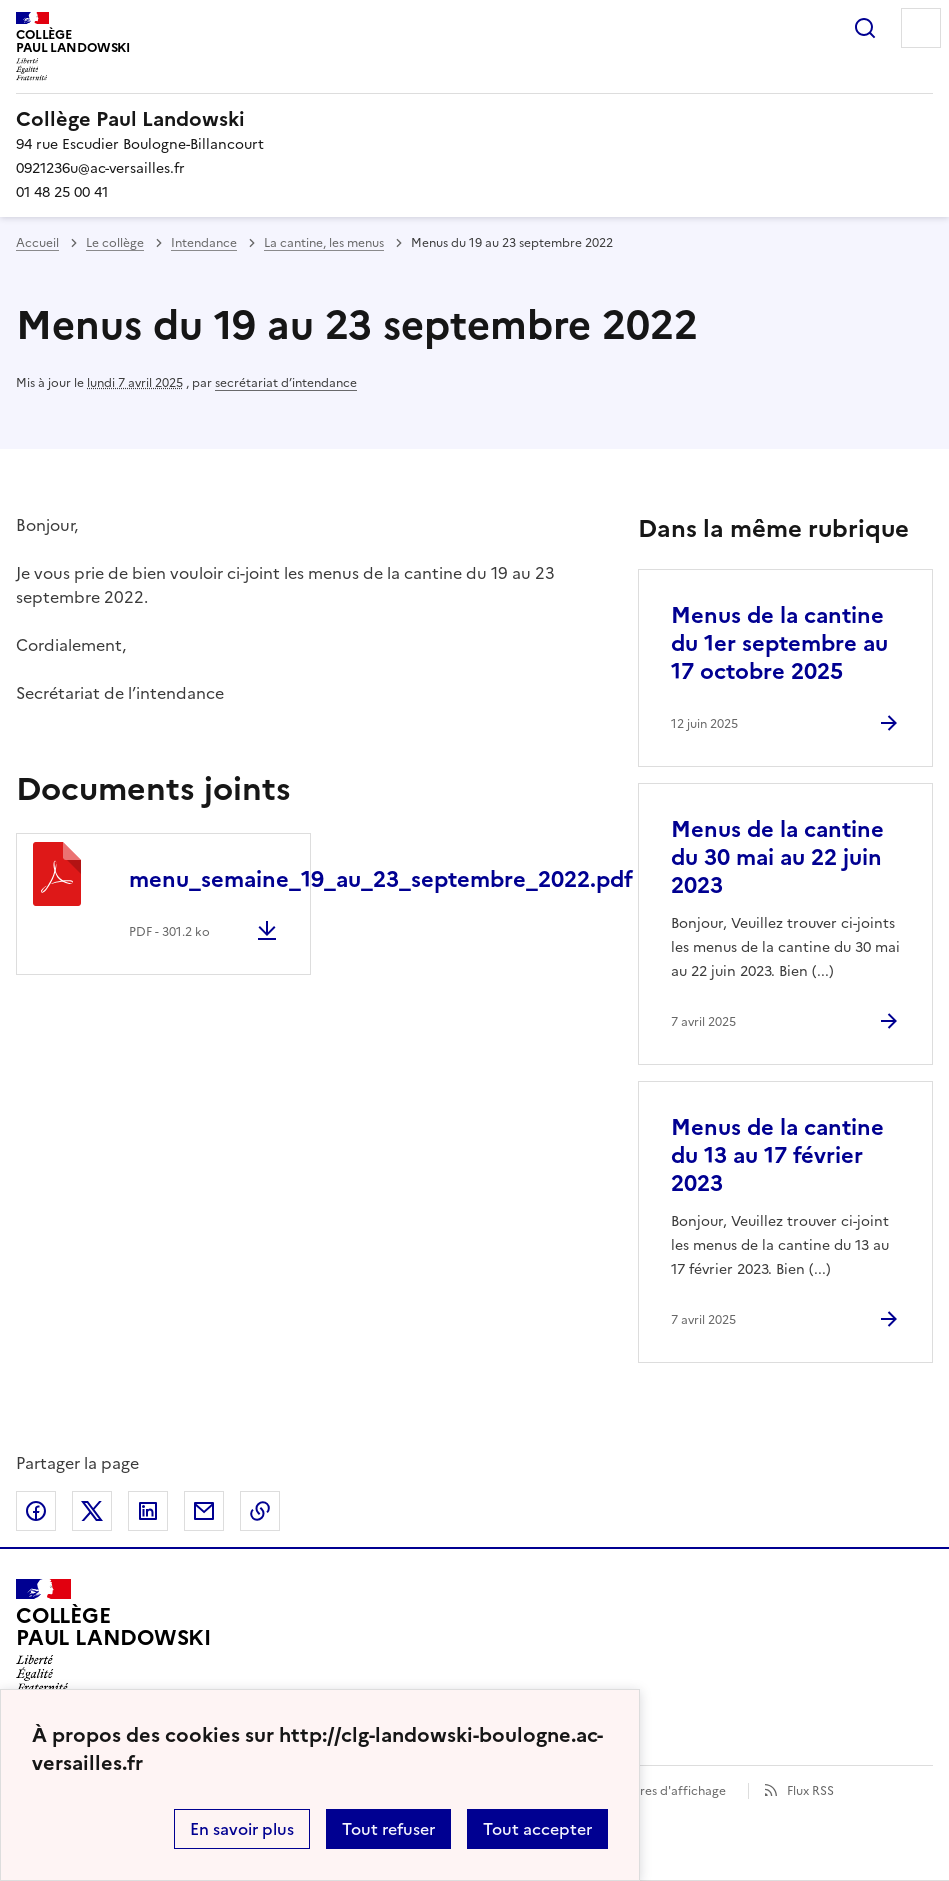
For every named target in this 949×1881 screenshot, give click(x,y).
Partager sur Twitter (92, 1511)
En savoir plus (242, 1829)
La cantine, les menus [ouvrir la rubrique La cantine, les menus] (324, 243)
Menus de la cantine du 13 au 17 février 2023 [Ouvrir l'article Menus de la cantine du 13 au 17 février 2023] (777, 1155)
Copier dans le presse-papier (260, 1511)
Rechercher (865, 28)
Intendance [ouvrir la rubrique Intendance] (204, 243)
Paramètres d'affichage (658, 1791)
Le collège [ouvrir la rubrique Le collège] (115, 243)
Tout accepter (537, 1829)
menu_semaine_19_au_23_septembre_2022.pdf (381, 879)
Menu (921, 28)
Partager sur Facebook (36, 1511)
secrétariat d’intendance (286, 383)
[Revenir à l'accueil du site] (113, 1636)
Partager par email (204, 1511)
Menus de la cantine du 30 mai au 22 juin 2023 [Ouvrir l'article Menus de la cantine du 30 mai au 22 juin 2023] (777, 857)
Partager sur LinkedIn (148, 1511)
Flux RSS (810, 1791)
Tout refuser (388, 1829)
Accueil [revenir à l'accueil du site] (37, 243)
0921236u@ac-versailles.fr (100, 168)
